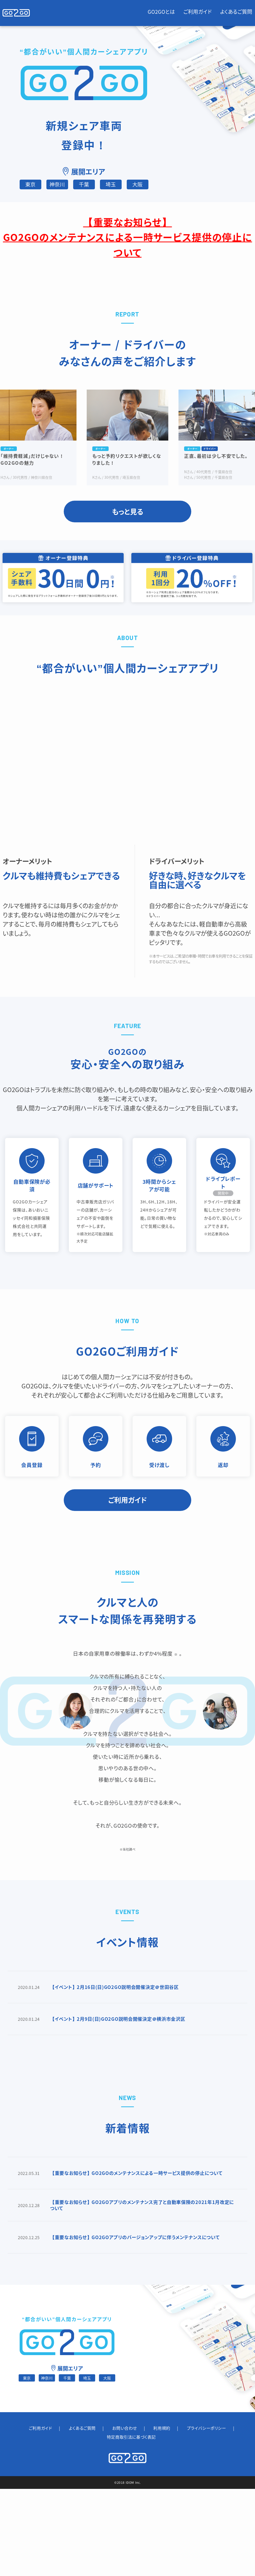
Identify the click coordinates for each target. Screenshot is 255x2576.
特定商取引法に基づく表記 (131, 2437)
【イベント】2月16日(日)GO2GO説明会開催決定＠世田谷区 (114, 1987)
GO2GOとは (161, 11)
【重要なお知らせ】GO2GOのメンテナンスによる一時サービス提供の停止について (136, 2173)
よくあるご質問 (236, 11)
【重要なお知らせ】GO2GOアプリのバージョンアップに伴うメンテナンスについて (135, 2237)
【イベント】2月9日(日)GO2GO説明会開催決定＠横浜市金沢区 (117, 2018)
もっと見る (127, 511)
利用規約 (161, 2428)
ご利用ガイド (197, 11)
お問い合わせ (124, 2428)
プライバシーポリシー (206, 2428)
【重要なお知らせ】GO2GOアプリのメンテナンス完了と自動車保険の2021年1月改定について (142, 2205)
